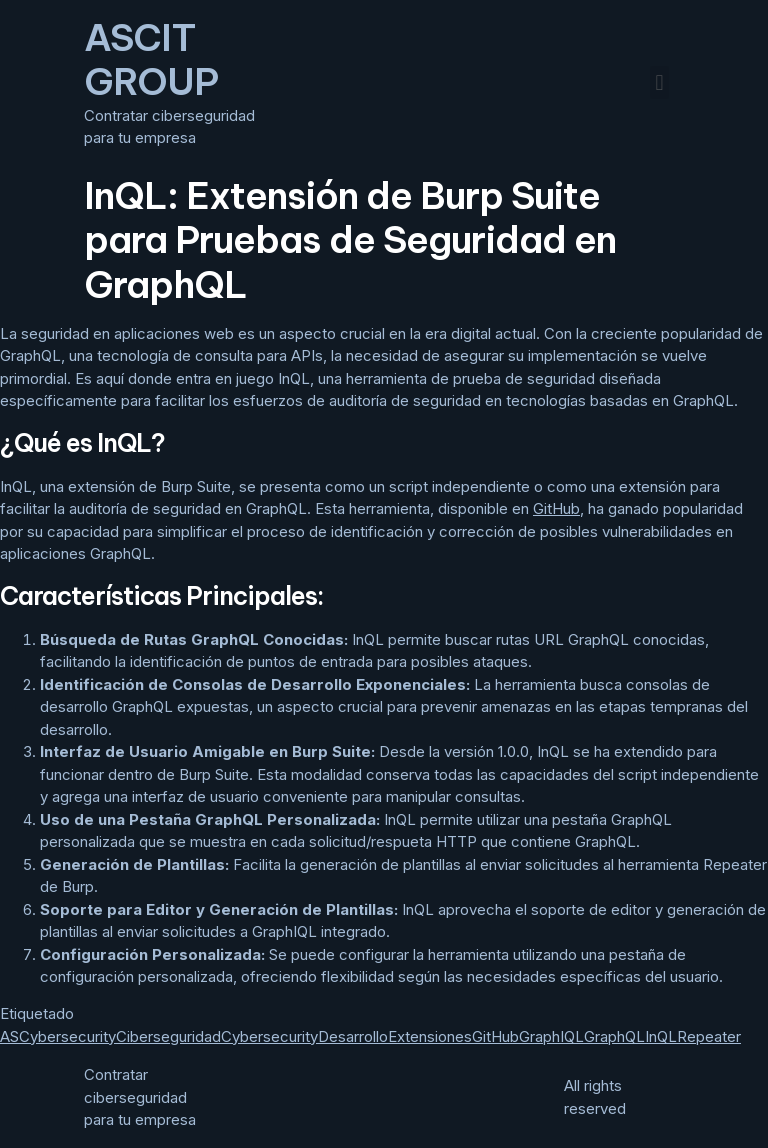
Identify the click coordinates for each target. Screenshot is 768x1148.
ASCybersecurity (58, 1036)
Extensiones (430, 1036)
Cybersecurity (269, 1036)
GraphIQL (551, 1036)
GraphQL (614, 1036)
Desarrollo (353, 1036)
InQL (661, 1036)
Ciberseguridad (168, 1036)
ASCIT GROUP (151, 59)
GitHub (556, 508)
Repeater (709, 1036)
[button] (659, 82)
